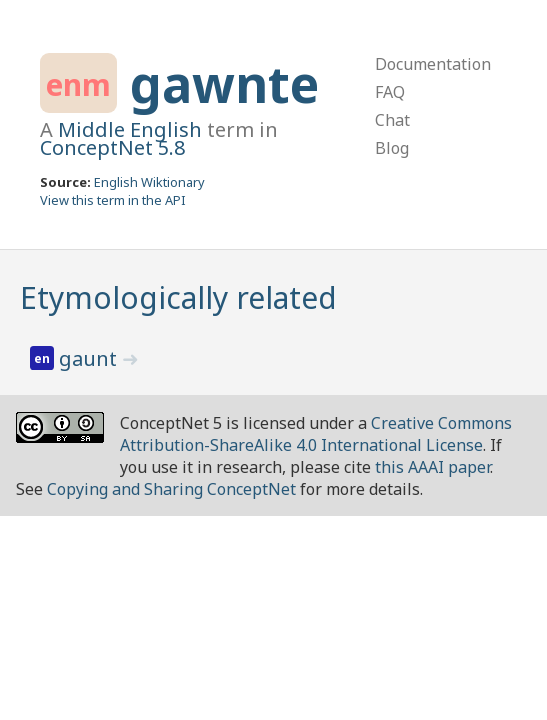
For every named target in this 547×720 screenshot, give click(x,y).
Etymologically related (178, 297)
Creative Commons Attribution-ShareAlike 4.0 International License (316, 434)
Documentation (433, 64)
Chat (392, 120)
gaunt (90, 358)
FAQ (390, 92)
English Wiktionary (149, 182)
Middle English (130, 129)
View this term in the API (113, 200)
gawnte (224, 84)
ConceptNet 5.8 (112, 147)
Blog (392, 148)
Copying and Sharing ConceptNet (171, 489)
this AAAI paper (432, 467)
